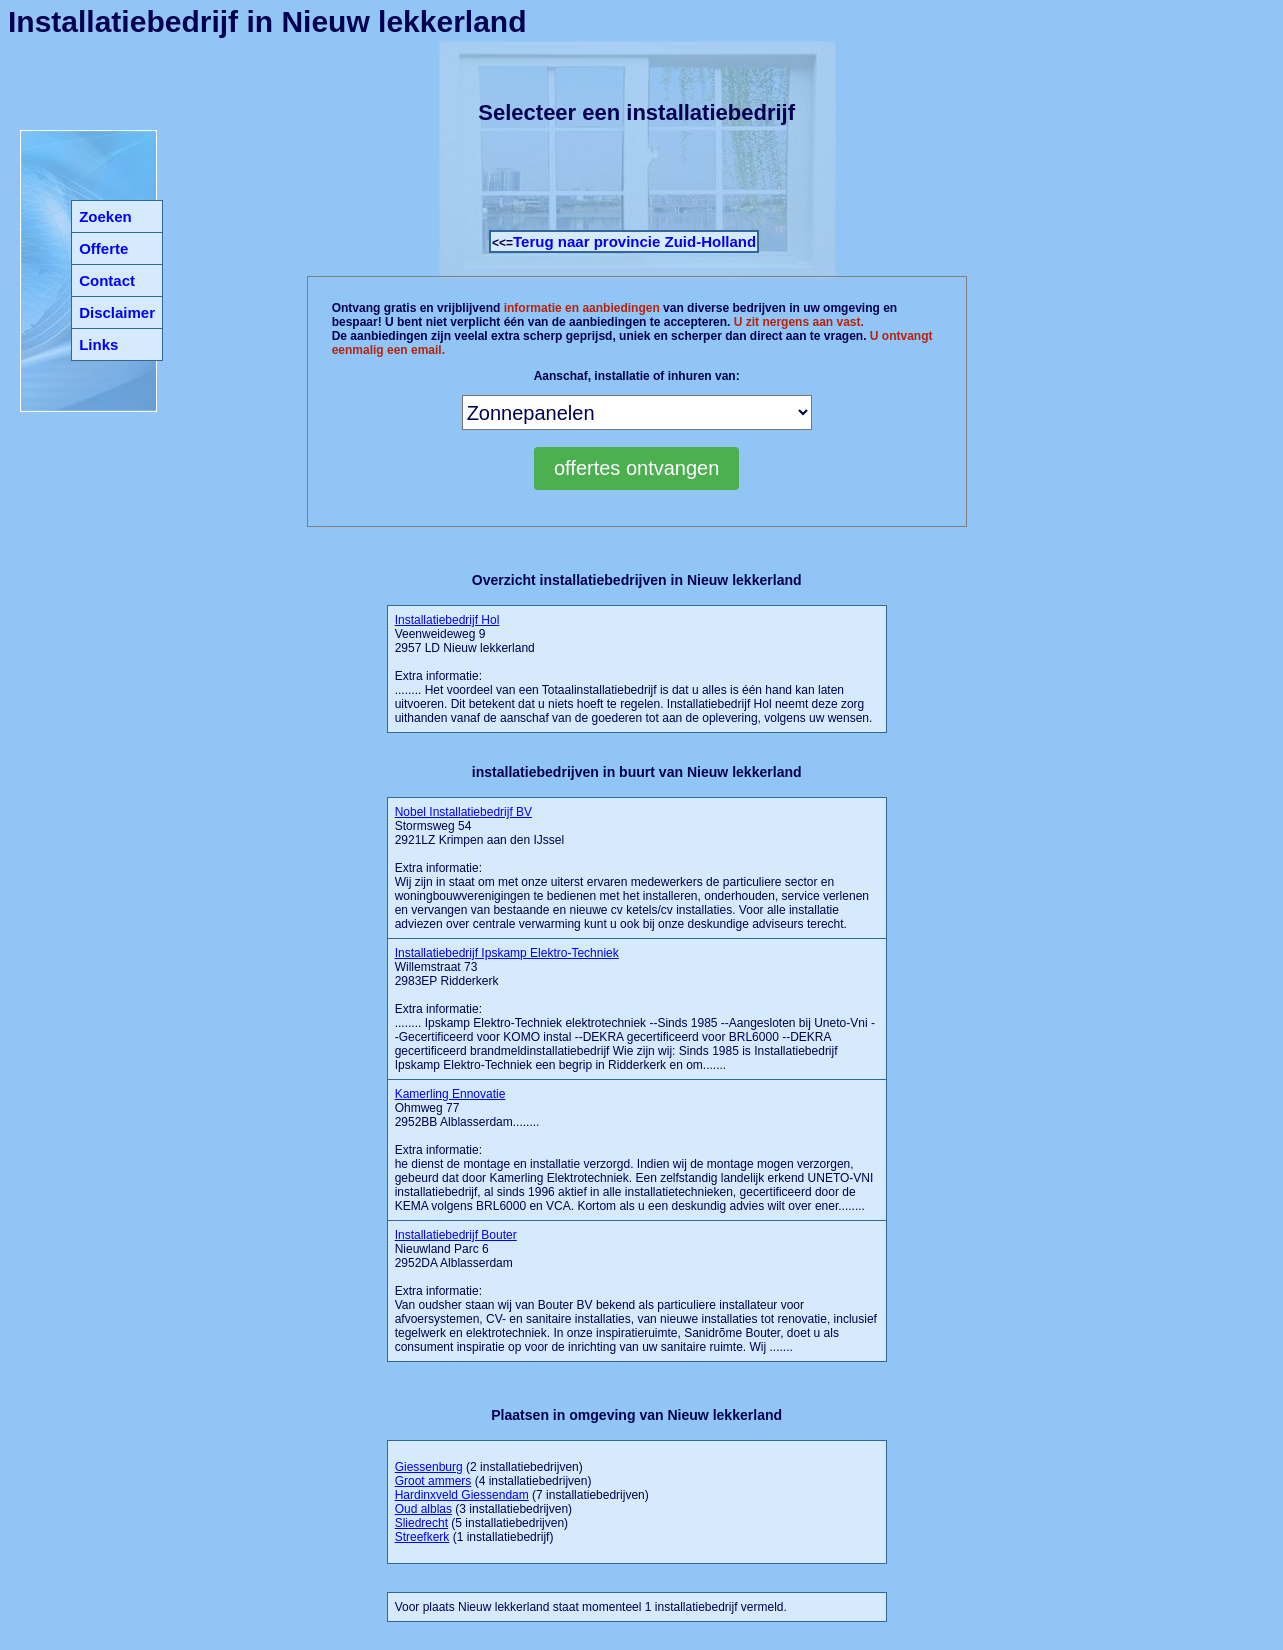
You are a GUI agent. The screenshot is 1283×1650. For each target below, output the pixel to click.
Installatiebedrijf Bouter (456, 1235)
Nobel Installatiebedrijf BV (463, 812)
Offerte (103, 248)
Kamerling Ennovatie (450, 1094)
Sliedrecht (421, 1523)
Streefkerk (422, 1537)
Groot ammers (433, 1481)
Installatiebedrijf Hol (447, 620)
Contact (107, 280)
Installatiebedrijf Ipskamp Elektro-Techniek (507, 953)
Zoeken (105, 216)
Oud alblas (423, 1509)
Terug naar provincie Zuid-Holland (634, 241)
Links (98, 344)
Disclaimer (117, 312)
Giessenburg (429, 1467)
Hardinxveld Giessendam (462, 1495)
